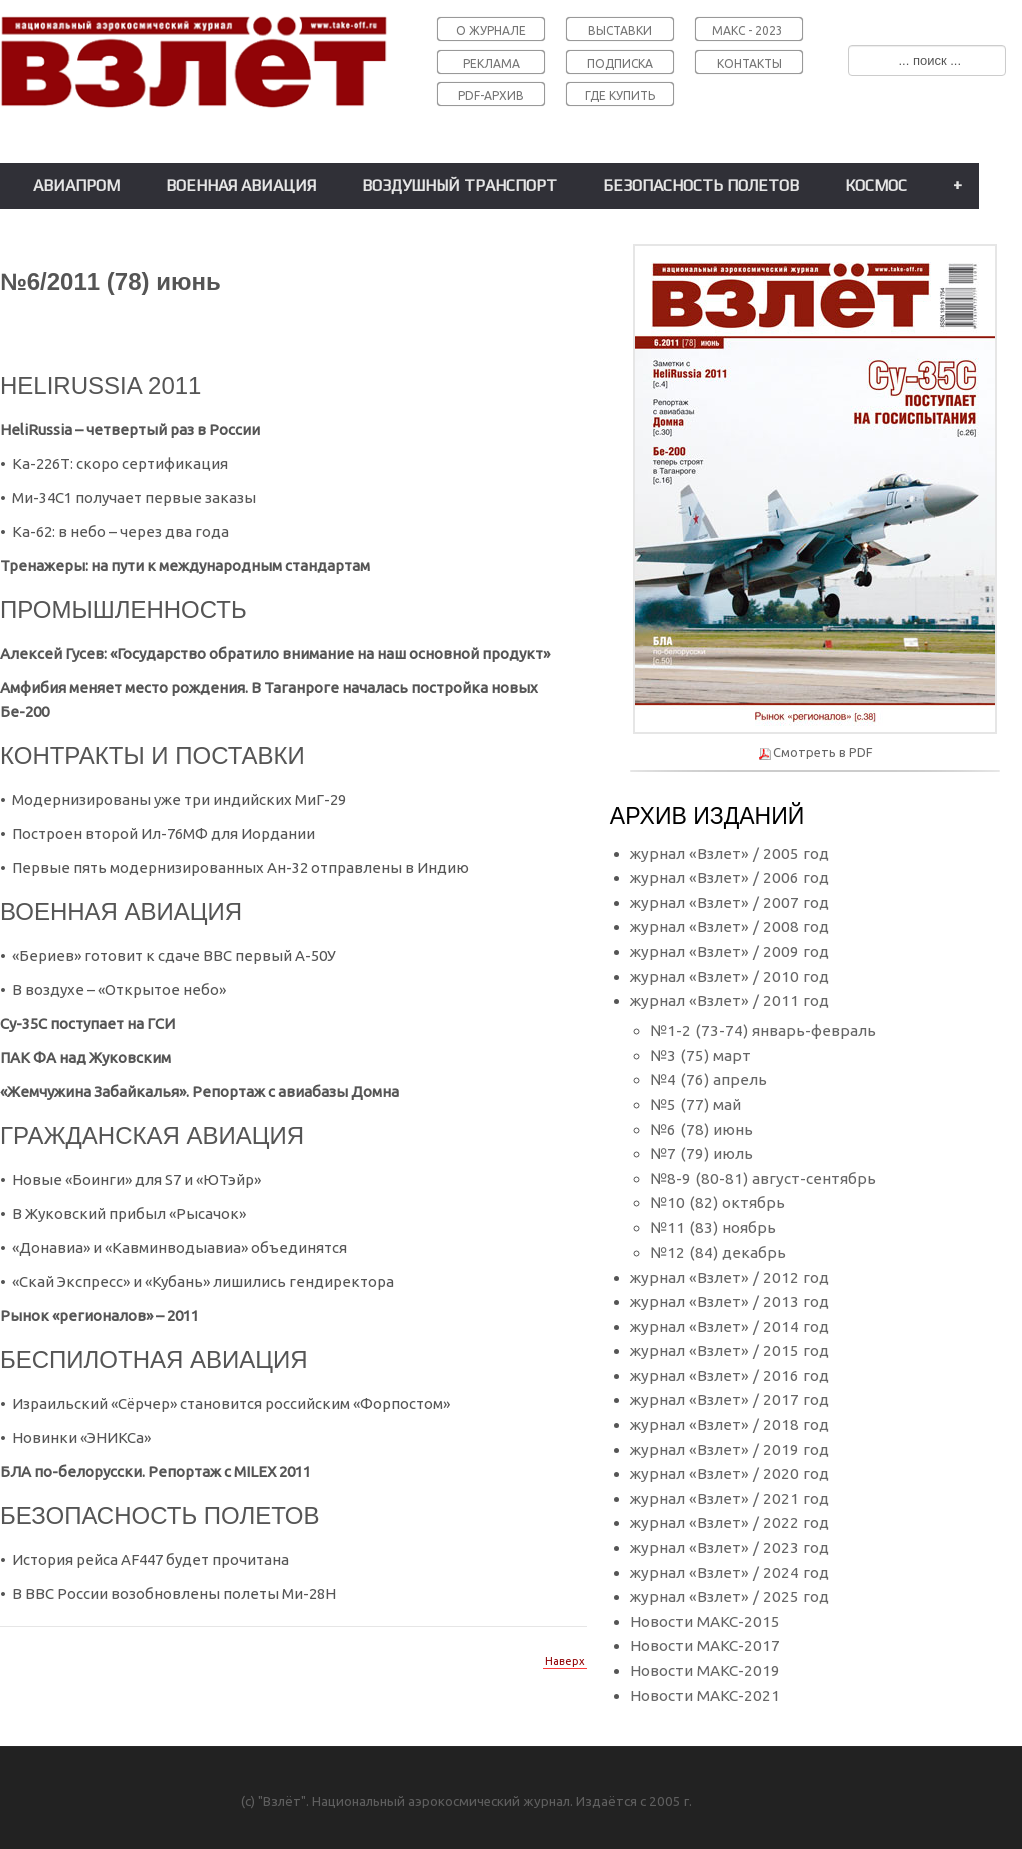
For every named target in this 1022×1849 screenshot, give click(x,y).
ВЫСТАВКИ (620, 30)
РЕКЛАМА (491, 63)
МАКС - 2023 (747, 30)
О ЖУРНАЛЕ (491, 30)
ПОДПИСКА (620, 63)
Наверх (565, 1661)
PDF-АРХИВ (491, 95)
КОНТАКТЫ (749, 63)
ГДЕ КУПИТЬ (620, 95)
